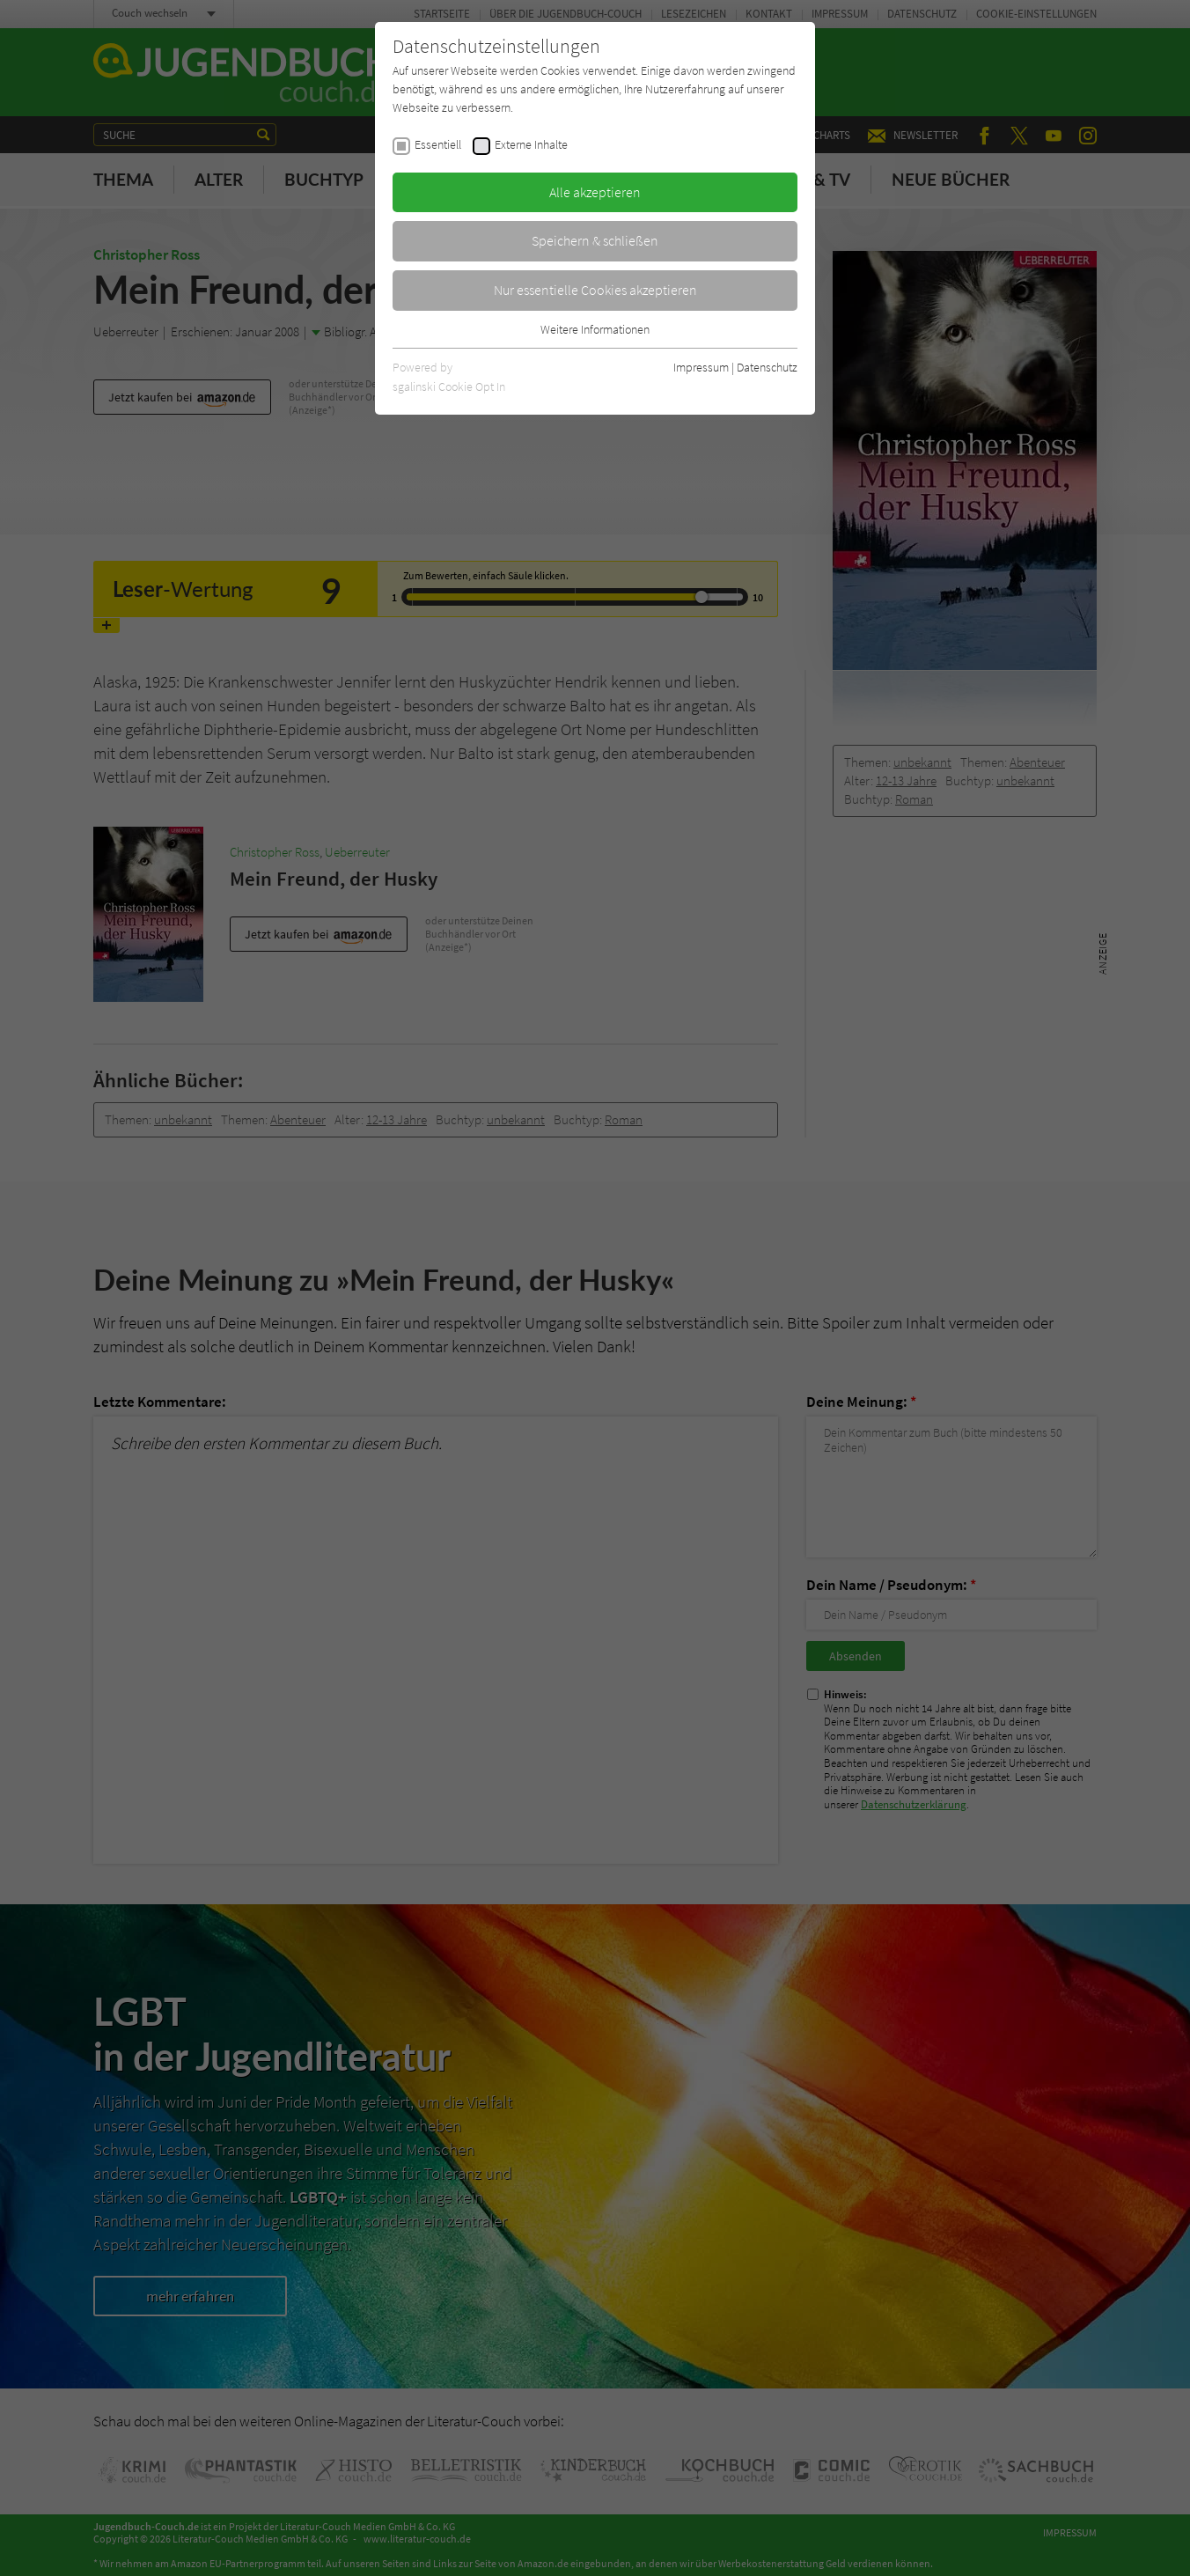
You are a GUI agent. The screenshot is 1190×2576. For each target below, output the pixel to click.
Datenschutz (767, 367)
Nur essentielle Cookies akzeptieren (595, 289)
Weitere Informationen (595, 329)
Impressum (701, 367)
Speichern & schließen (595, 240)
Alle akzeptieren (595, 192)
